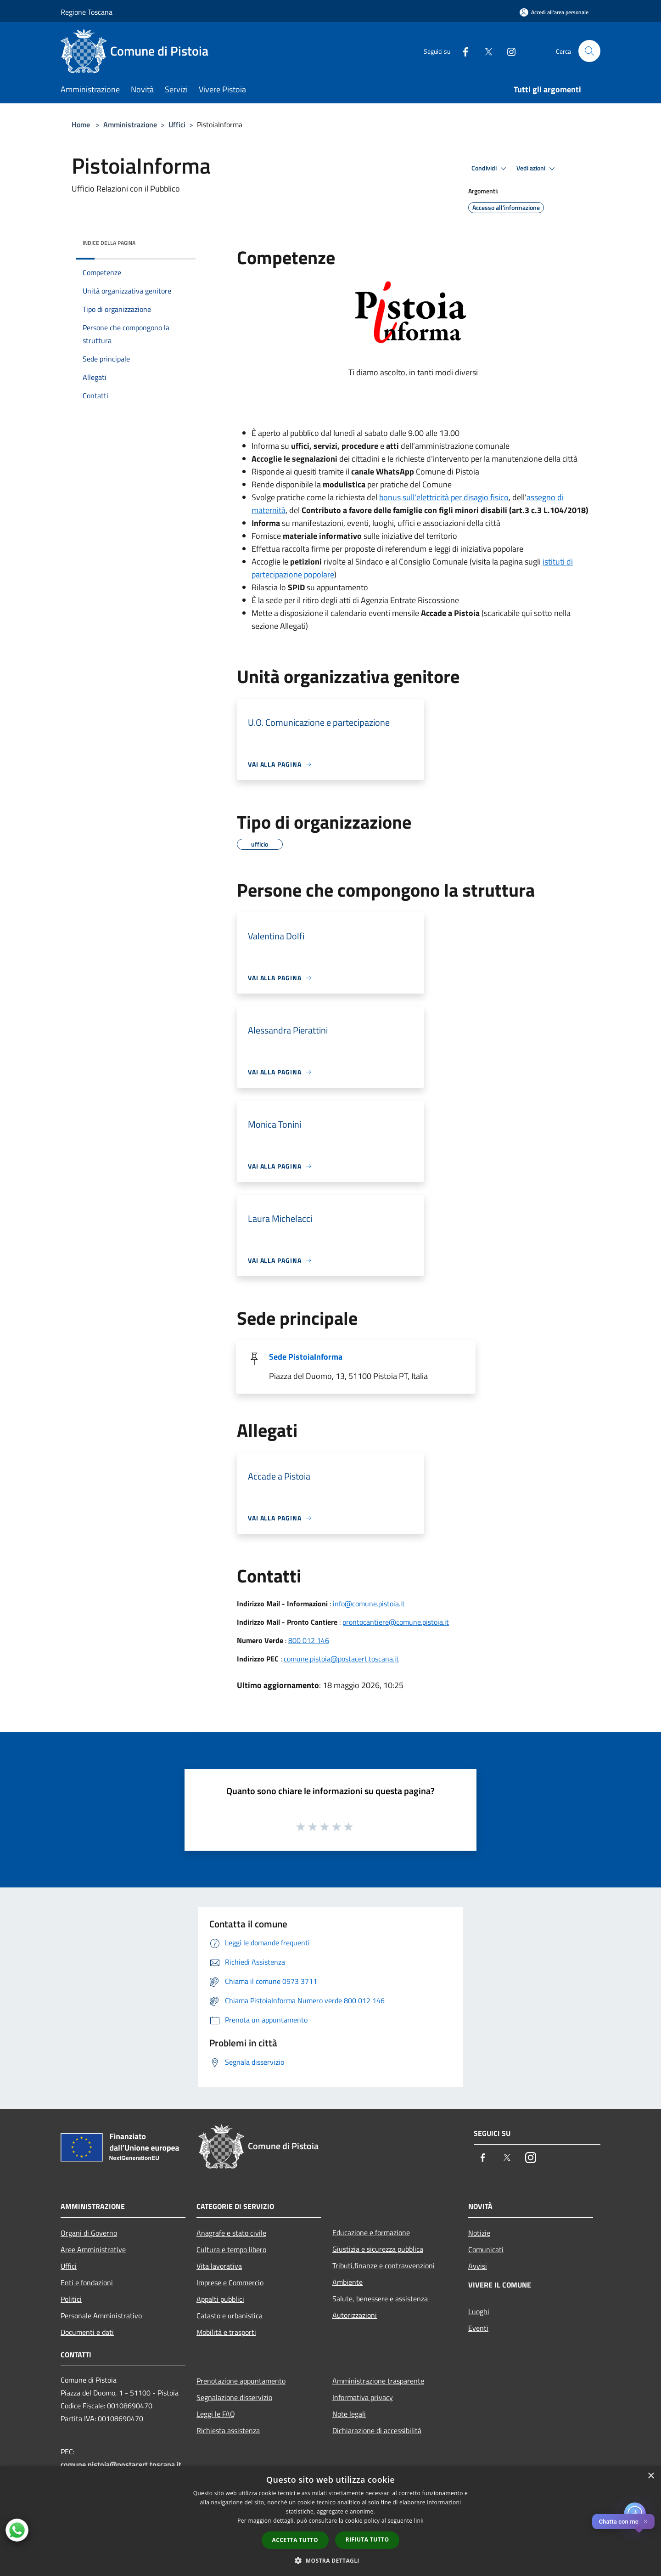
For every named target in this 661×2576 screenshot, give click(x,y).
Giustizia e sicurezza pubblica (377, 2248)
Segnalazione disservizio (234, 2397)
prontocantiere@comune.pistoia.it (395, 1621)
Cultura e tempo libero (231, 2249)
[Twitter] (485, 51)
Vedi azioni (537, 168)
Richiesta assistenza (228, 2430)
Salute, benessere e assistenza (380, 2298)
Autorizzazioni (354, 2315)
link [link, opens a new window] (419, 2521)
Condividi (490, 168)
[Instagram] (508, 51)
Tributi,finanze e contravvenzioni (383, 2265)
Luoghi (478, 2311)
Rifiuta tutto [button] (367, 2539)
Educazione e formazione (371, 2232)
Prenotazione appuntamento (241, 2380)
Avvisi (477, 2265)
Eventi (478, 2327)
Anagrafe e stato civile (231, 2232)
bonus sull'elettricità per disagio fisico (444, 497)
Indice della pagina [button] (109, 242)
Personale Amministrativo (101, 2315)
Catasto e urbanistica (229, 2315)
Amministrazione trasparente (378, 2380)
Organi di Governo (89, 2232)
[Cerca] (589, 51)
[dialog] (330, 2521)
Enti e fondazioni (87, 2282)
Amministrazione (130, 124)
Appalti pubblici (220, 2299)
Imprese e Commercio (229, 2282)
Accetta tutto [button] (295, 2540)
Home (81, 124)
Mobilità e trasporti (226, 2332)
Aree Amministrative (93, 2249)
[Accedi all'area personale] (554, 12)
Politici (71, 2299)
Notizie (479, 2232)
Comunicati (486, 2249)
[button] (330, 2560)
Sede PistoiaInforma (305, 1356)
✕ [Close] (645, 2522)
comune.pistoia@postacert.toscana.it (341, 1658)
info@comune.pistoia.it (369, 1603)
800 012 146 (308, 1640)
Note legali (349, 2413)
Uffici (176, 124)
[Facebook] (462, 51)
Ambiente (347, 2282)
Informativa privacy (362, 2397)
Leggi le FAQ (215, 2413)
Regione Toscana (86, 11)
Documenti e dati (87, 2332)
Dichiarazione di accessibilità (376, 2430)
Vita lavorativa (219, 2265)
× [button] (650, 2476)
